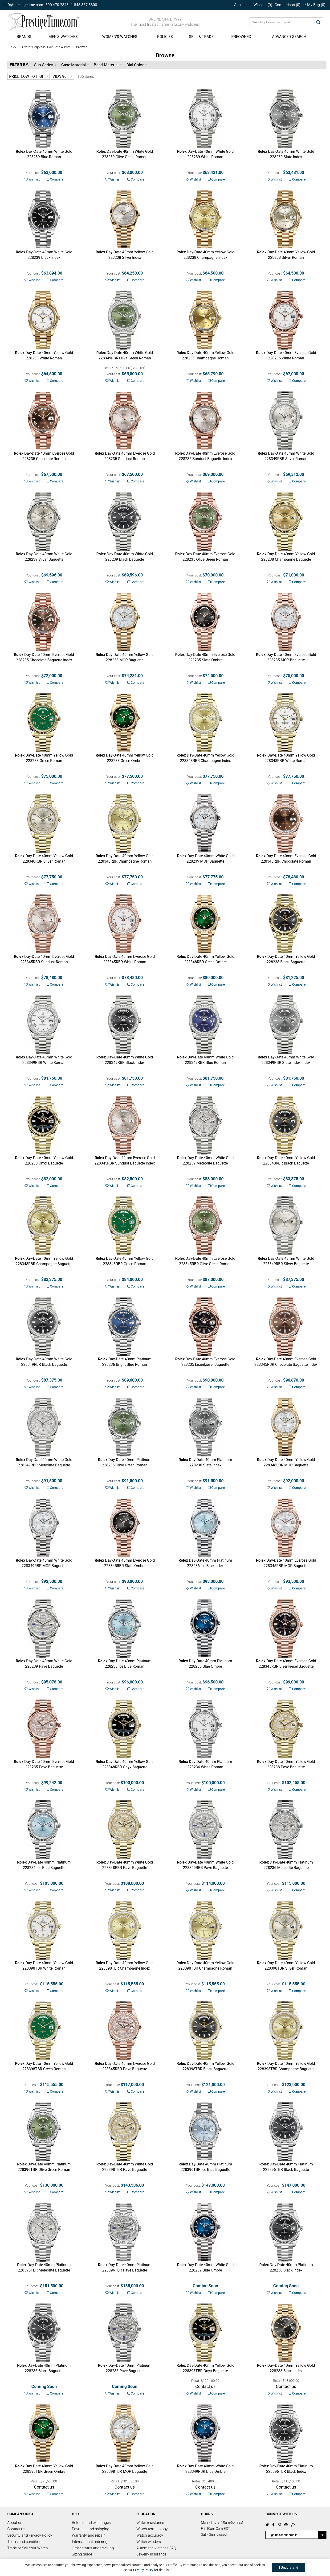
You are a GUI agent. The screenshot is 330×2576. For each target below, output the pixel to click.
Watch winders (148, 2541)
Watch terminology (152, 2529)
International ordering (89, 2541)
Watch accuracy (149, 2535)
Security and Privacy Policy (29, 2535)
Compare (55, 179)
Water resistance (150, 2522)
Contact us (16, 2529)
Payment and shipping (90, 2529)
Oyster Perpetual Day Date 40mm (46, 47)
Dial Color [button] (136, 64)
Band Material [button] (108, 64)
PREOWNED (241, 36)
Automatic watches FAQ (156, 2548)
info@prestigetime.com (23, 5)
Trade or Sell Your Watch (27, 2548)
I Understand (288, 2567)
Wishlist (32, 179)
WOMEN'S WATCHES (119, 36)
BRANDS (24, 36)
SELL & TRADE (201, 36)
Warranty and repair (88, 2535)
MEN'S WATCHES (63, 36)
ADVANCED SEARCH (289, 36)
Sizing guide (82, 2554)
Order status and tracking (93, 2548)
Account (242, 5)
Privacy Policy (143, 2570)
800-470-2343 (57, 5)
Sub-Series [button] (45, 64)
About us (14, 2522)
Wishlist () (262, 5)
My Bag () (314, 5)
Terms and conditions (25, 2541)
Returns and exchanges (91, 2522)
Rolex (12, 47)
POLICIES (165, 36)
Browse (81, 47)
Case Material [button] (75, 64)
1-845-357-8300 (84, 5)
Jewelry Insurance (151, 2554)
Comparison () (288, 5)
